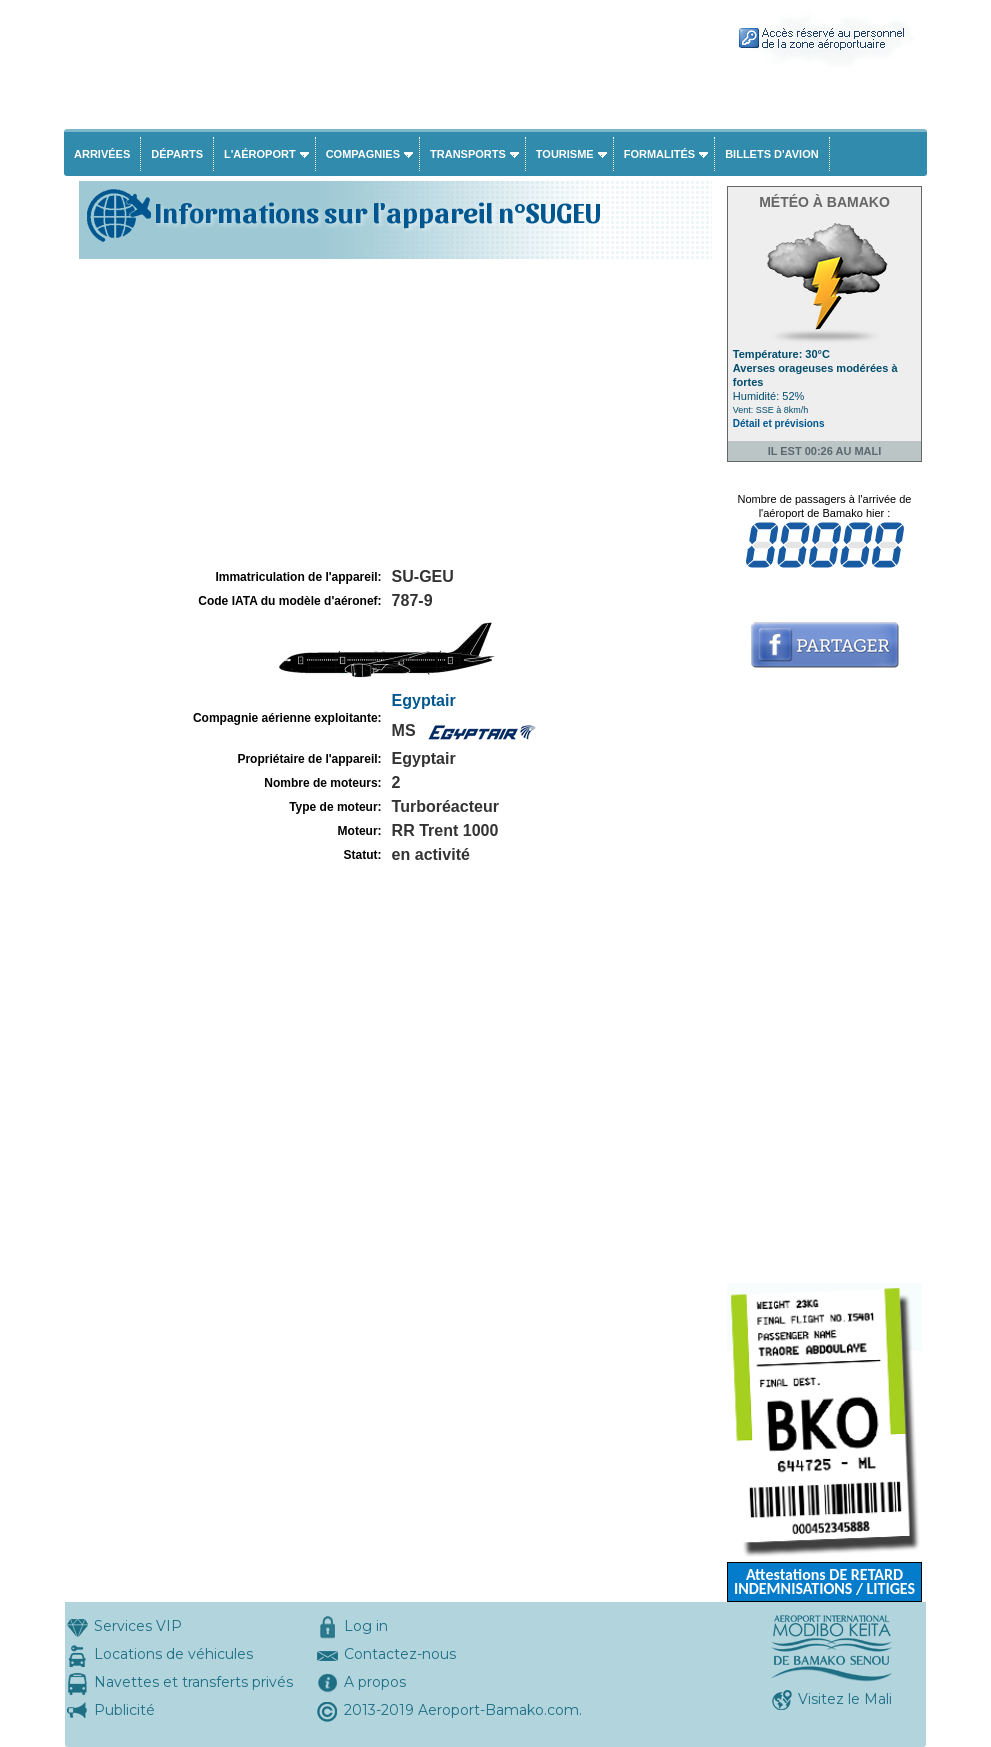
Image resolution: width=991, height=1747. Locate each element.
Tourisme (565, 154)
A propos (375, 1682)
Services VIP (138, 1626)
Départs (177, 154)
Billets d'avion (771, 154)
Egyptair (424, 700)
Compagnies (363, 154)
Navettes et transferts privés (193, 1682)
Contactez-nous (400, 1654)
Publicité (124, 1710)
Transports (468, 154)
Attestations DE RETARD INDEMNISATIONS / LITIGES (824, 1581)
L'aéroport (260, 154)
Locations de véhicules (173, 1654)
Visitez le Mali (845, 1699)
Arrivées (102, 154)
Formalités (660, 154)
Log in (366, 1626)
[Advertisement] (393, 414)
